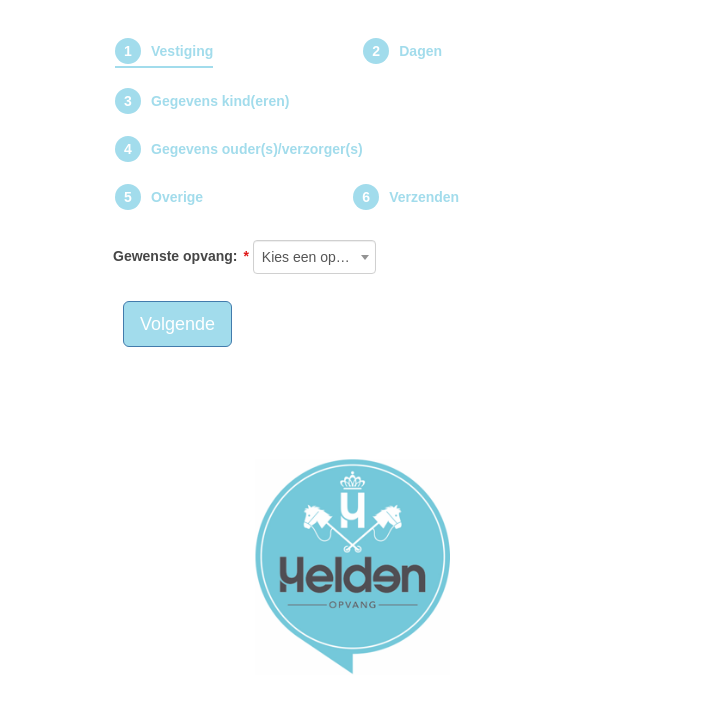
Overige (177, 197)
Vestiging (182, 51)
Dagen (420, 51)
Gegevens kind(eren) (220, 101)
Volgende (177, 324)
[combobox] (315, 257)
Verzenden (424, 197)
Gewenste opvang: (175, 256)
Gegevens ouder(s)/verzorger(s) (257, 149)
